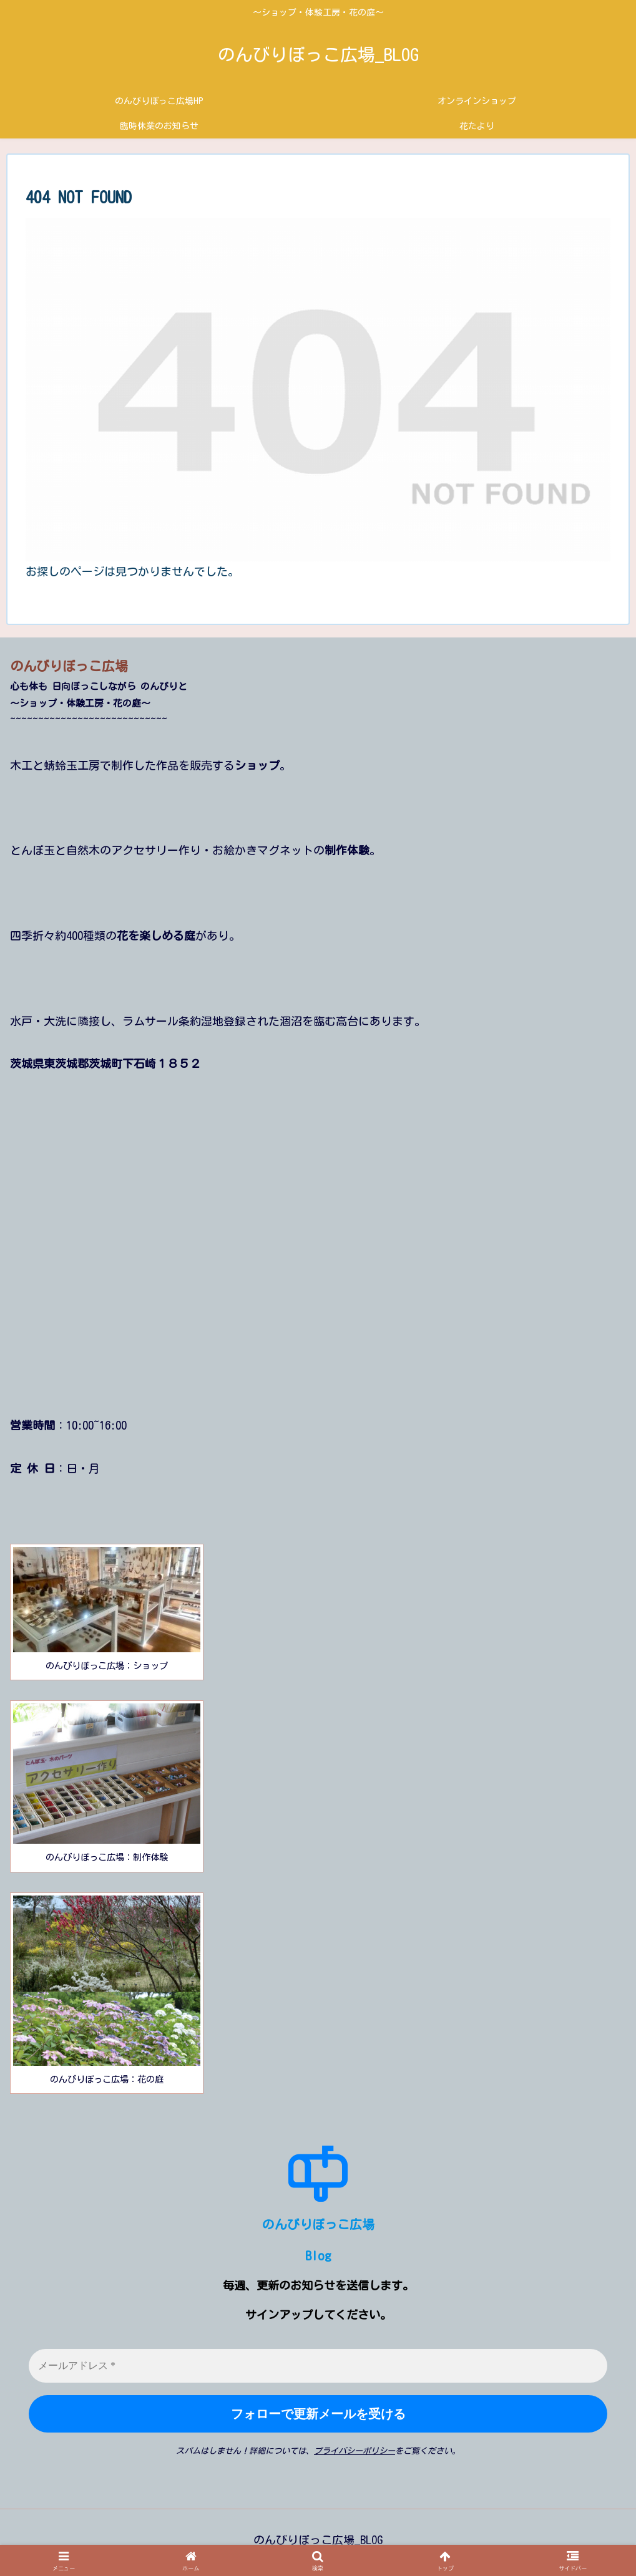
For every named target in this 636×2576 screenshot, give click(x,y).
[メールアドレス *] (318, 2366)
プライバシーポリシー (354, 2451)
